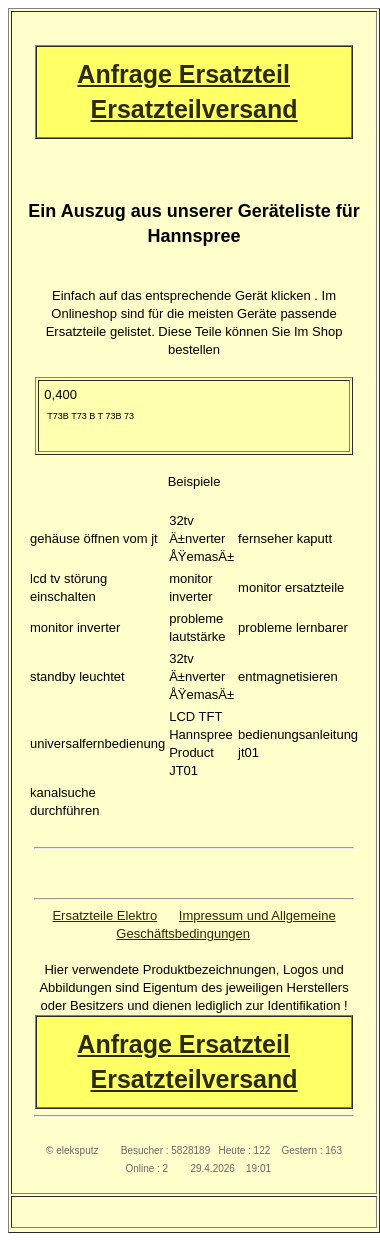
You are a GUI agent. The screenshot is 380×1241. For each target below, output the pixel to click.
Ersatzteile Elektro (104, 915)
